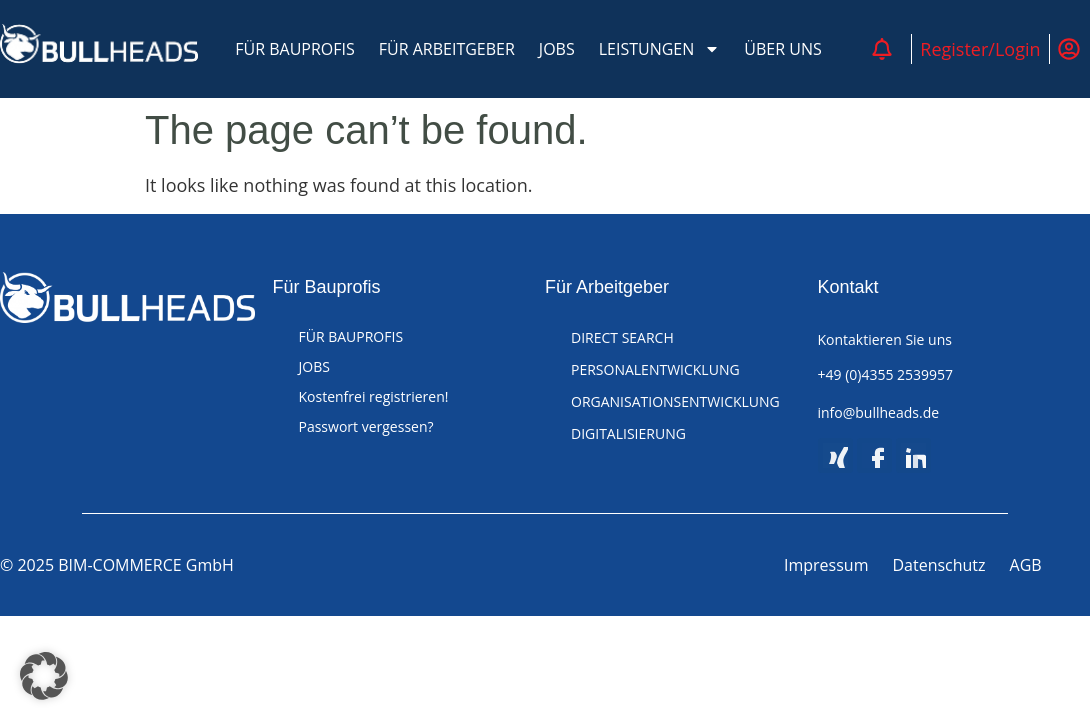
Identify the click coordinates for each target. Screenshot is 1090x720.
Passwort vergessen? (366, 426)
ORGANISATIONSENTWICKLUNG (675, 401)
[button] (44, 676)
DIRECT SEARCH (622, 337)
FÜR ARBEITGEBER (447, 49)
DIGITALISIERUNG (628, 433)
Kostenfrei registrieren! (374, 396)
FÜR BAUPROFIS (295, 49)
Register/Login (980, 49)
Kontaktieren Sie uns (885, 339)
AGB (1026, 565)
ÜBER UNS (782, 49)
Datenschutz (938, 565)
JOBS (557, 49)
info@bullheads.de (879, 412)
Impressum (826, 565)
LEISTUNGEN (660, 49)
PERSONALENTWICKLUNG (655, 369)
